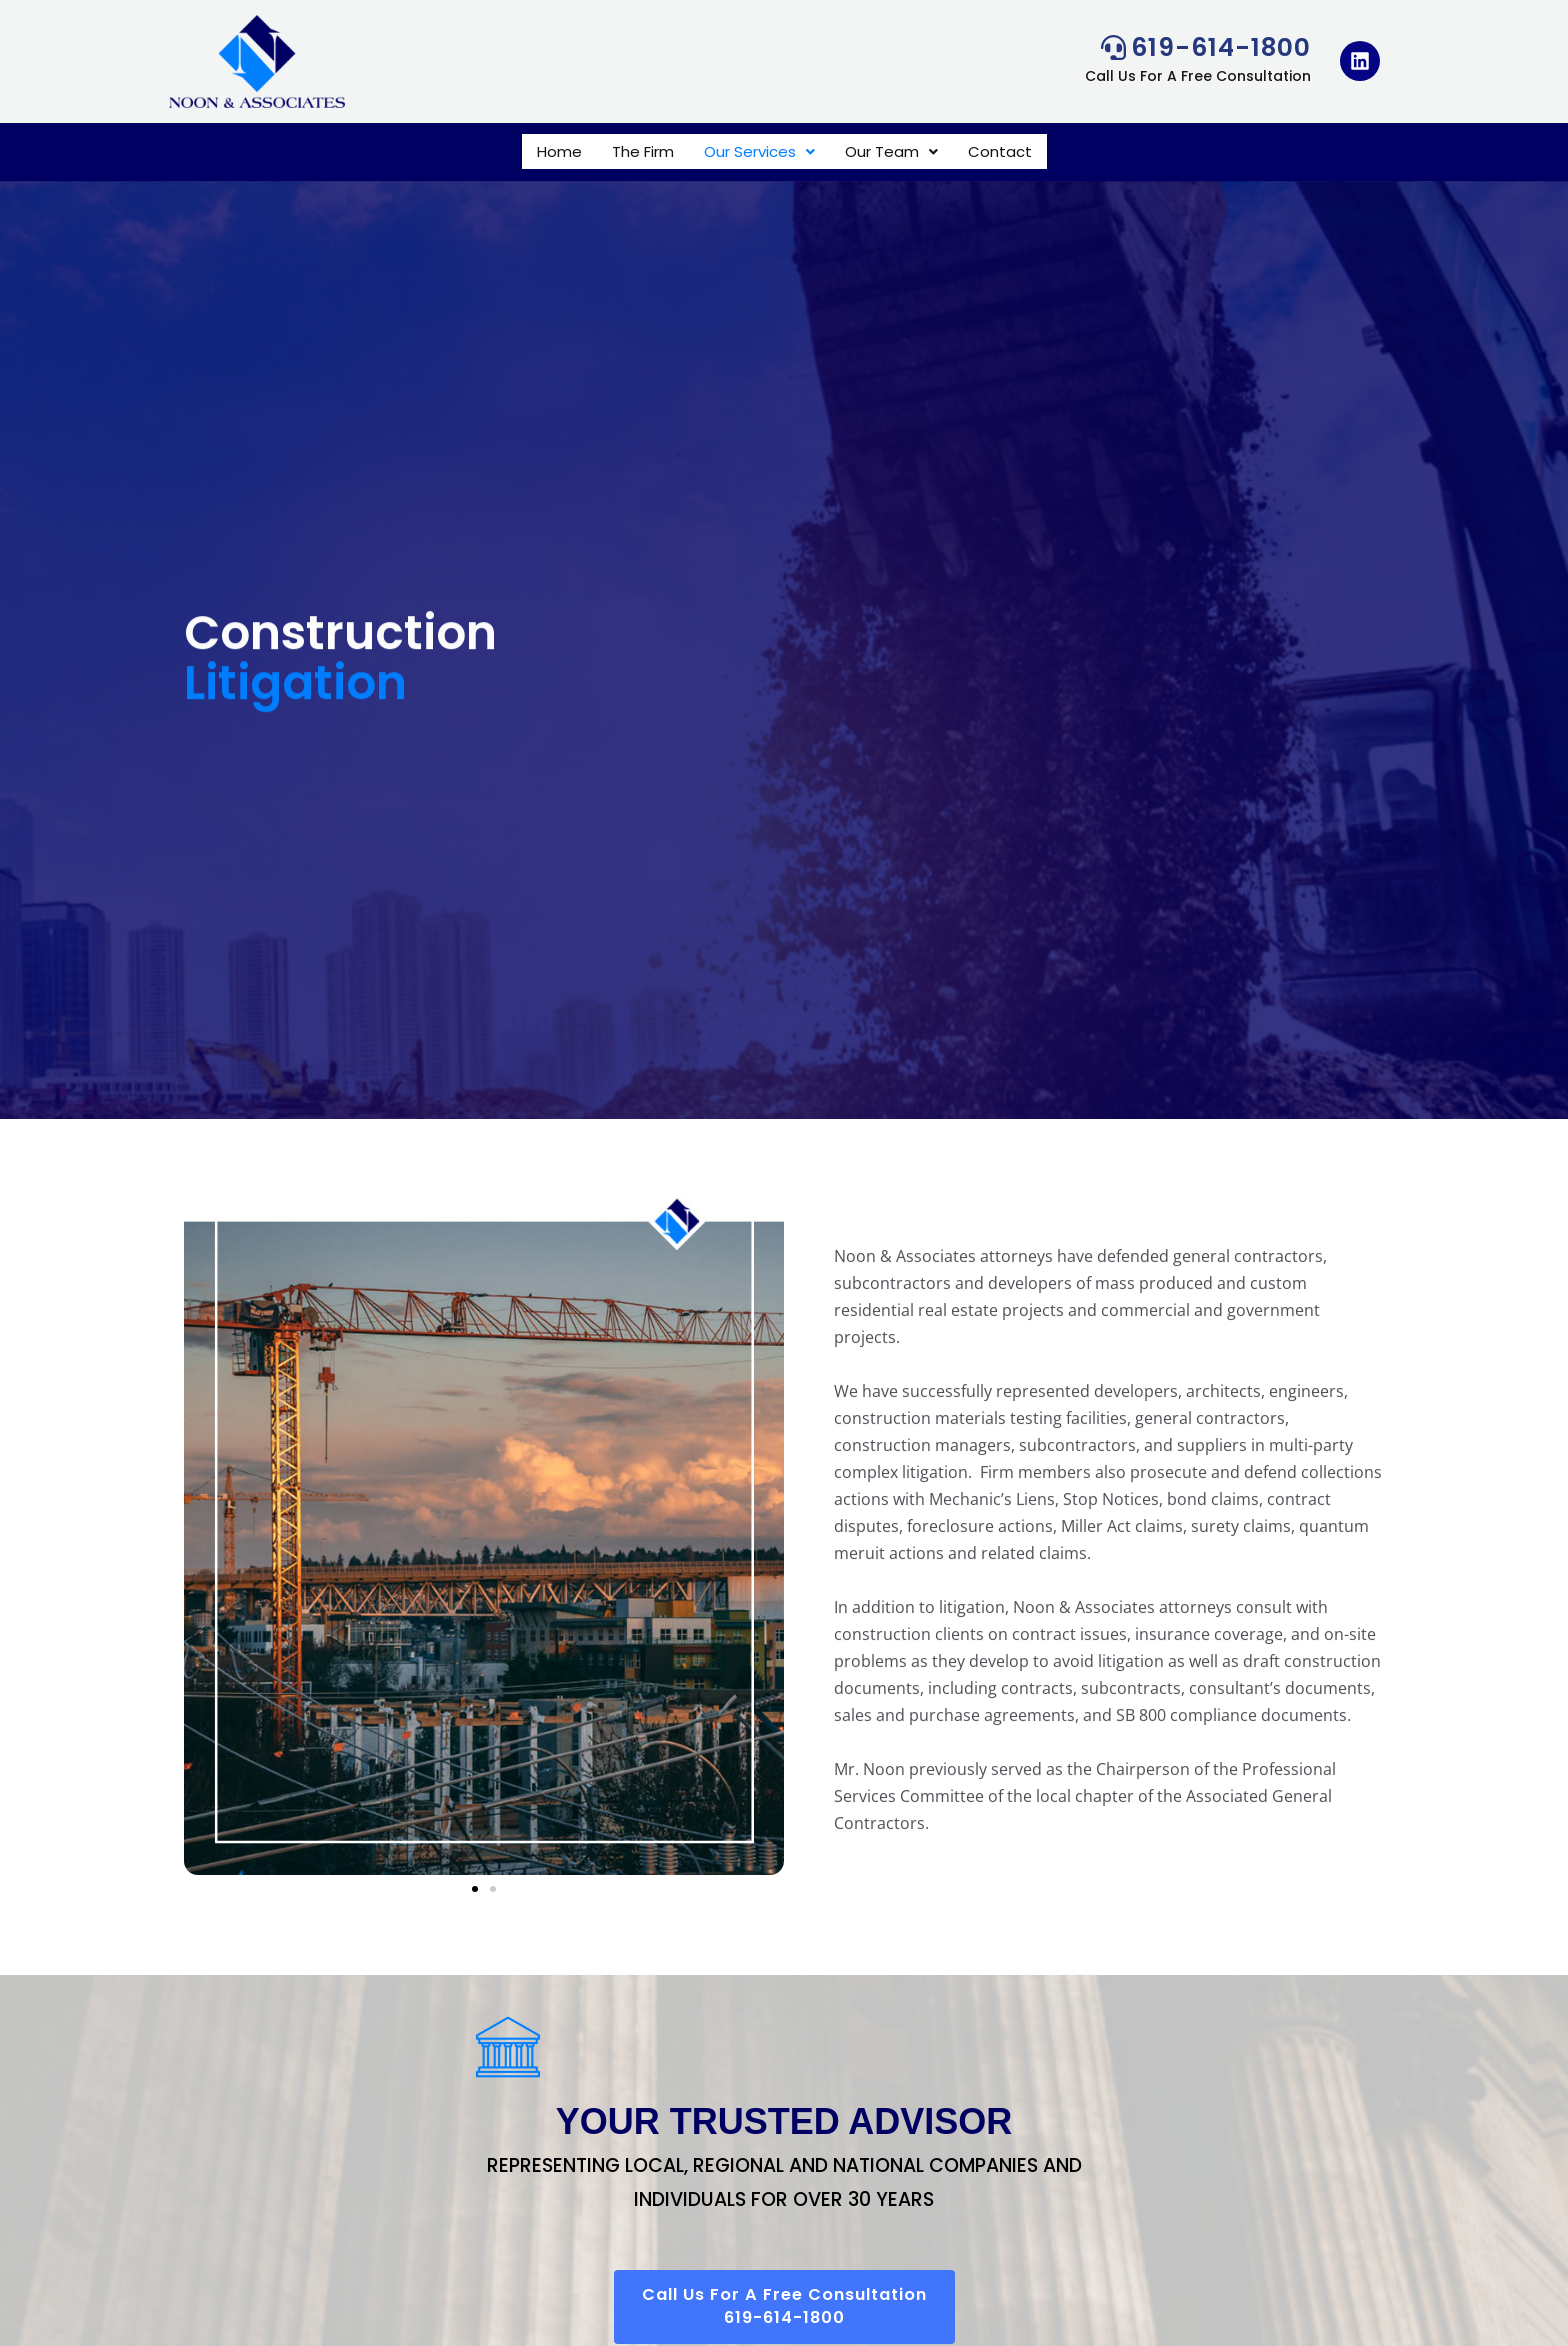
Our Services (759, 151)
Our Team (891, 151)
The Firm (643, 151)
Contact (1000, 151)
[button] (759, 151)
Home (559, 151)
